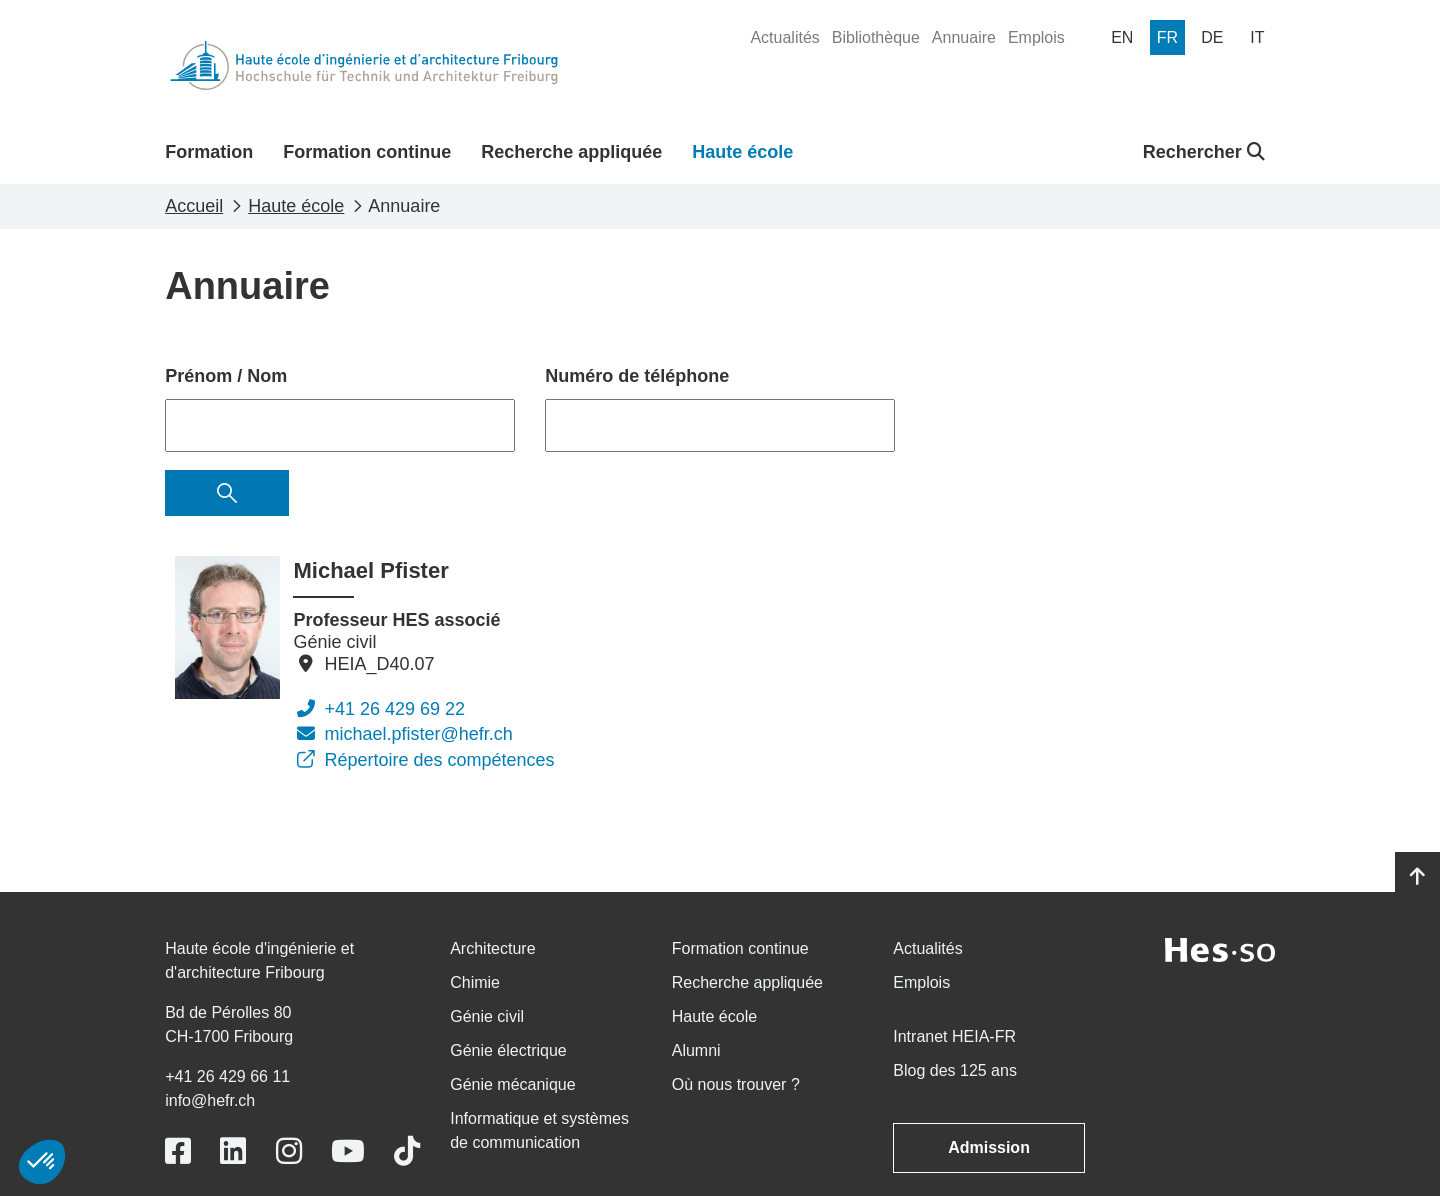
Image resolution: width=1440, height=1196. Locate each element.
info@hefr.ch (210, 1100)
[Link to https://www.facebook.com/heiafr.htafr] (178, 1151)
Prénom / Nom (226, 376)
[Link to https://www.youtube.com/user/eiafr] (348, 1151)
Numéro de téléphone (637, 376)
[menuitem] (784, 38)
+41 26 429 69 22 (379, 709)
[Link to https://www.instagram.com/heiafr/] (289, 1151)
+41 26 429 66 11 (227, 1076)
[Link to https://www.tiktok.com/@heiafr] (407, 1151)
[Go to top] (1417, 877)
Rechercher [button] (1204, 152)
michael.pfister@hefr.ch (402, 734)
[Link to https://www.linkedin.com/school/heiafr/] (233, 1151)
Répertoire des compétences (423, 760)
